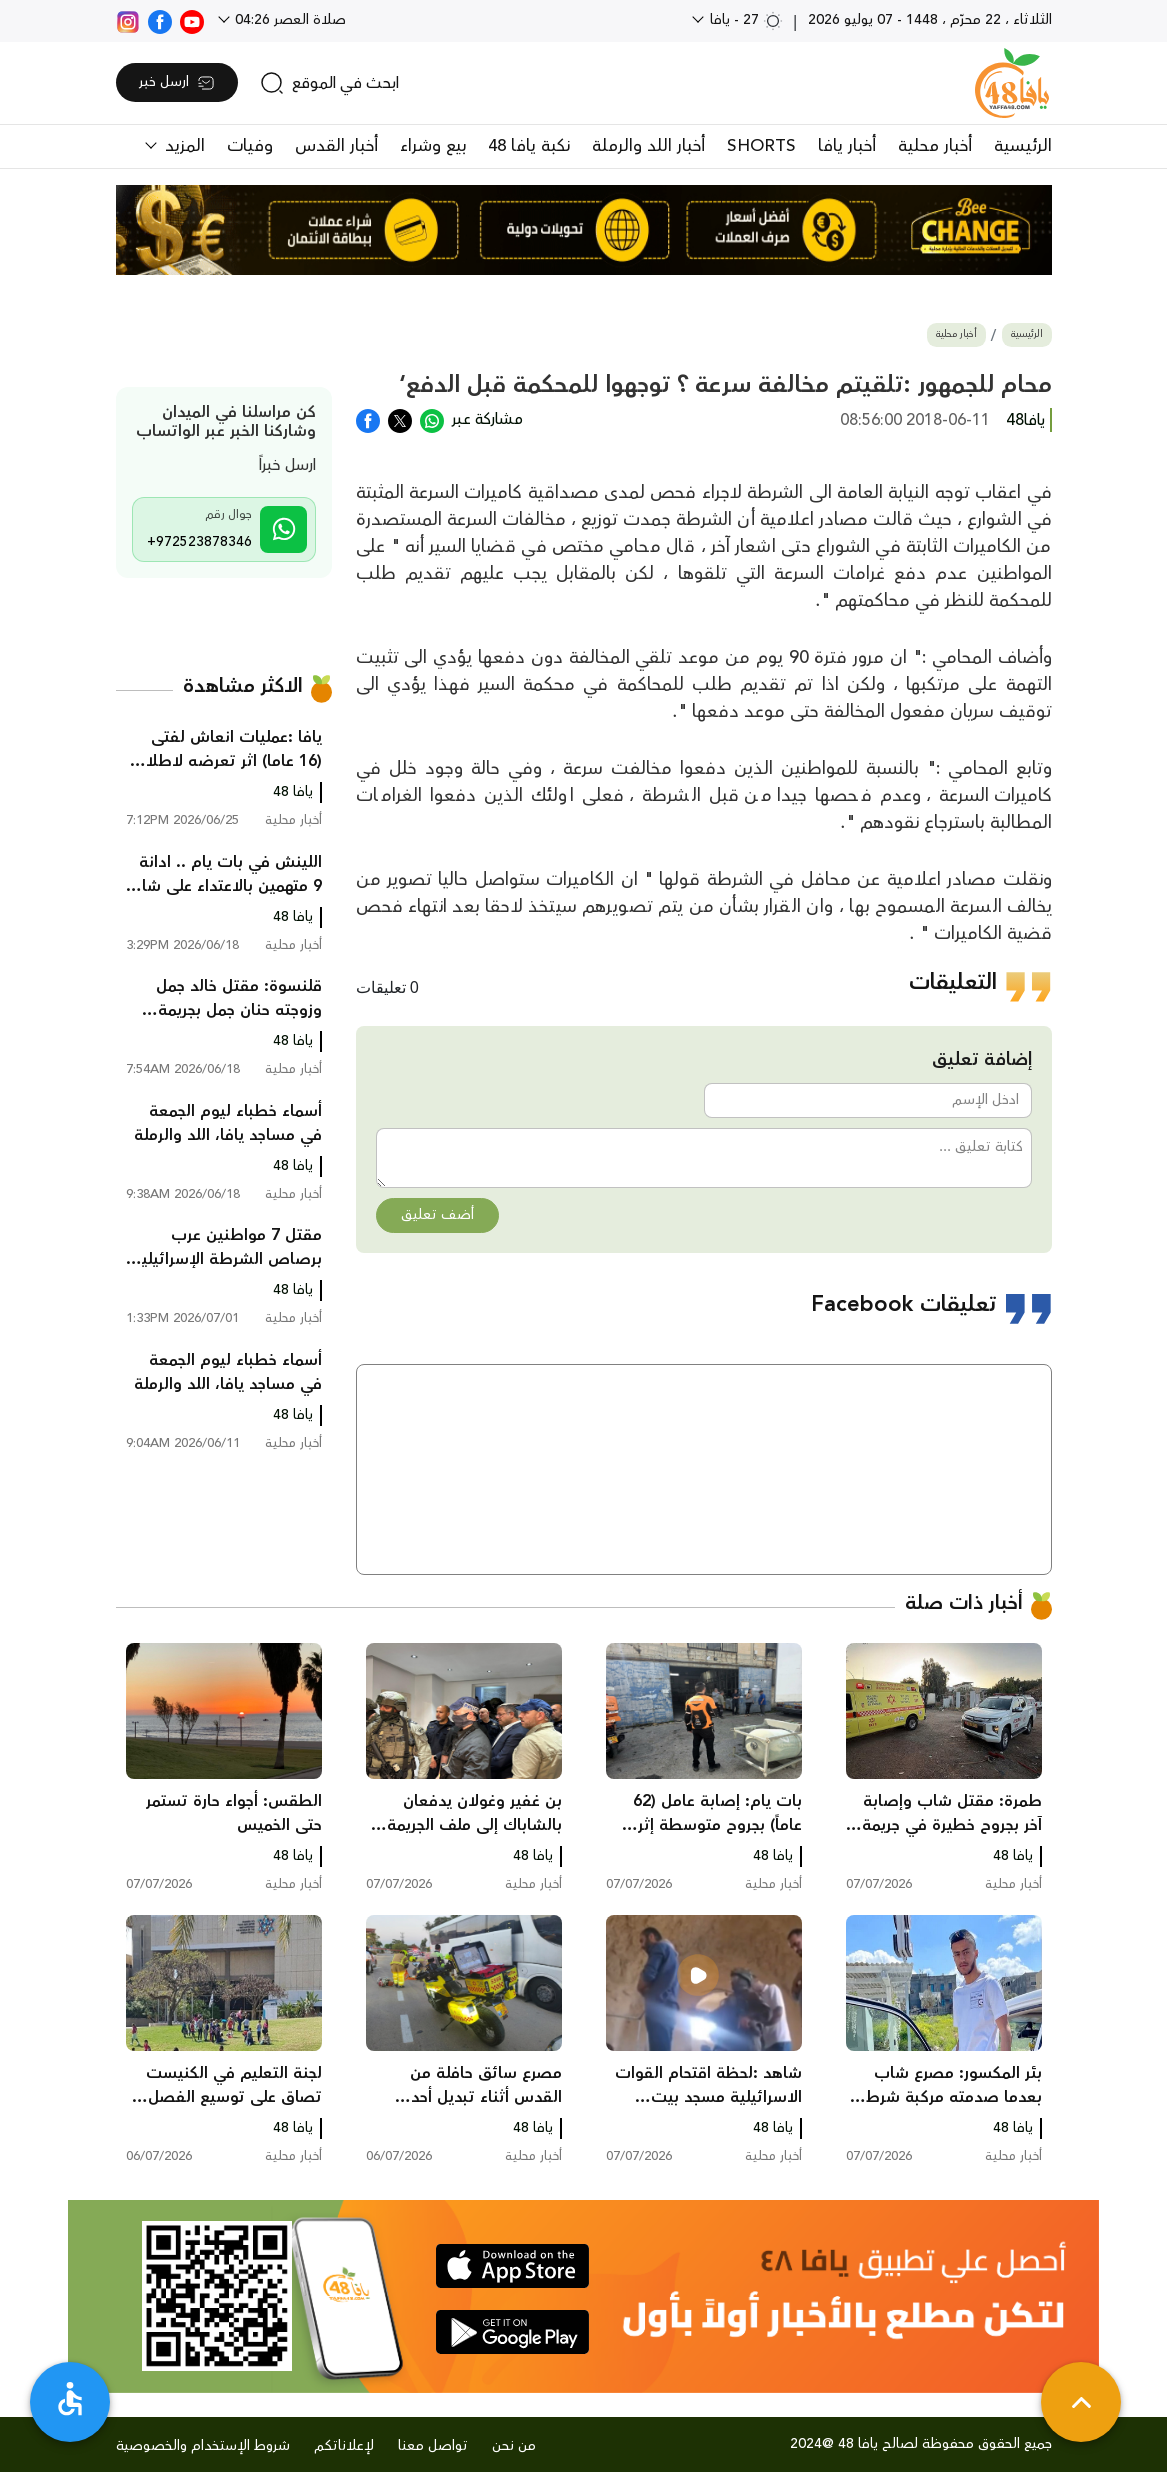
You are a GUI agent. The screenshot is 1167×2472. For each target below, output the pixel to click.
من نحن (514, 2446)
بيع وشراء (433, 146)
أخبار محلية (935, 146)
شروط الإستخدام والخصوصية (203, 2446)
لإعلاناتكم (344, 2446)
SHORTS (761, 146)
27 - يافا (744, 20)
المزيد (182, 146)
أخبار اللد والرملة (648, 146)
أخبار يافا (847, 146)
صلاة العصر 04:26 (288, 20)
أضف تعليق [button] (437, 1215)
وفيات (250, 146)
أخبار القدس (336, 146)
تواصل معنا (433, 2446)
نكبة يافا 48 (529, 146)
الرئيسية (1023, 146)
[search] (329, 83)
